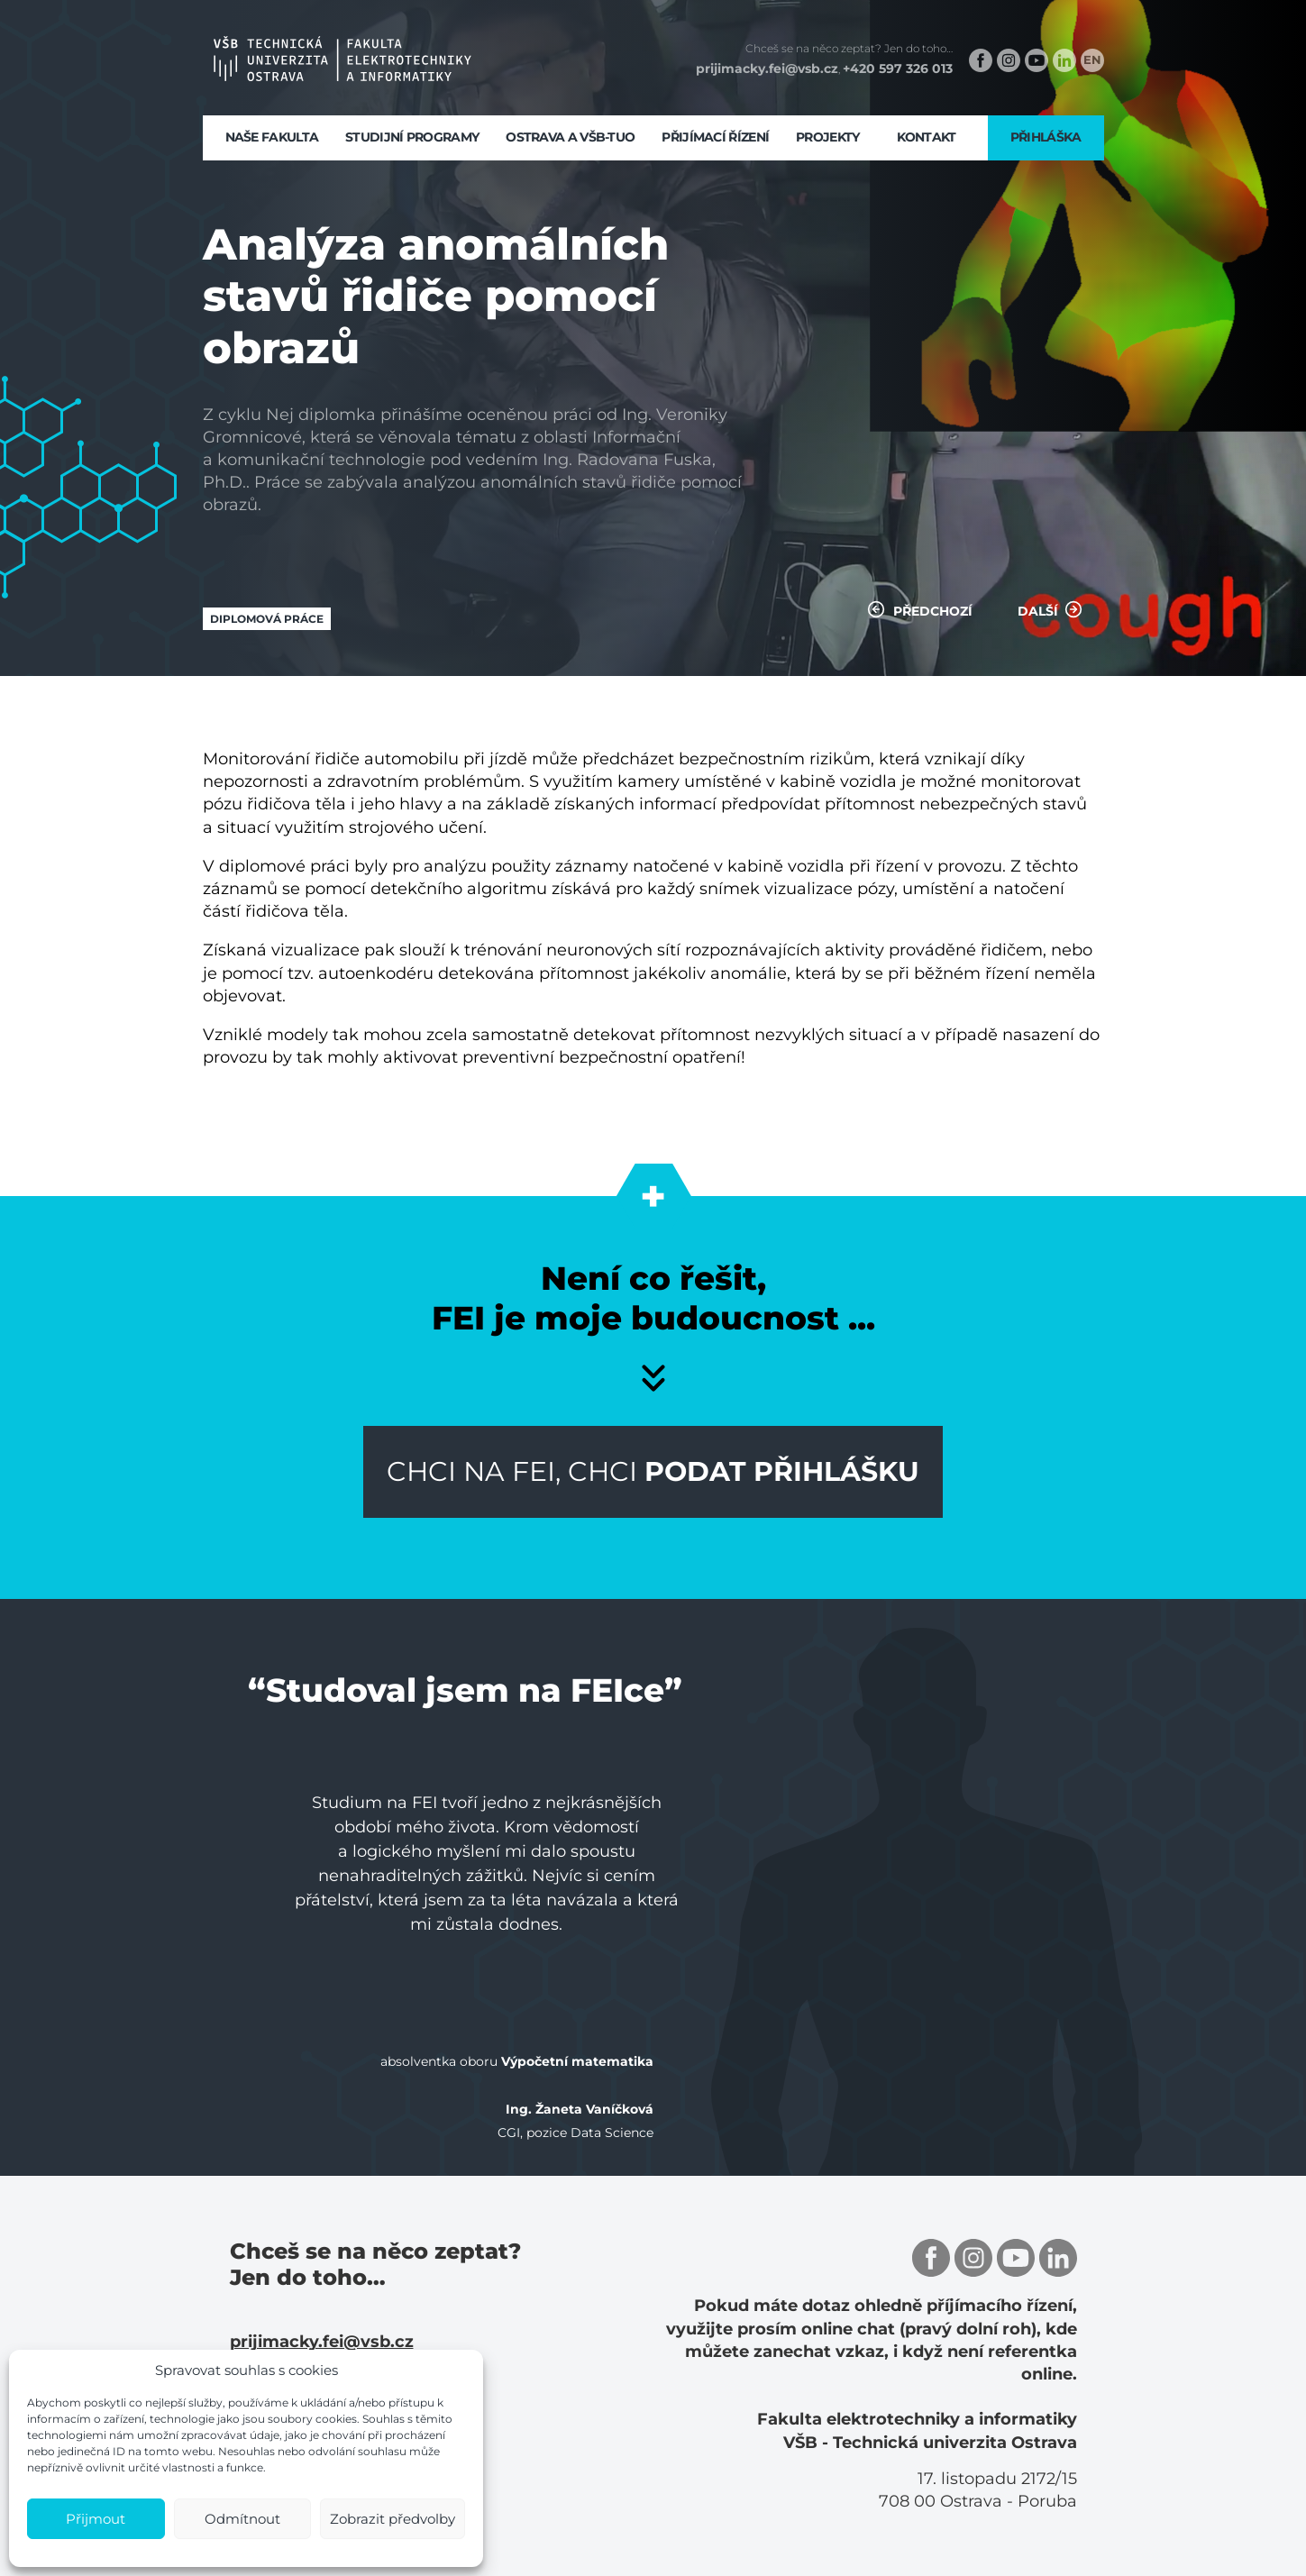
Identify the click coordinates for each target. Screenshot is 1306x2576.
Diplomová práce (267, 619)
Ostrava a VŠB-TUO (570, 137)
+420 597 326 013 (898, 68)
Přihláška (1046, 137)
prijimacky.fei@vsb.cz (767, 68)
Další (1050, 609)
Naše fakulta (272, 137)
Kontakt (926, 137)
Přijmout (95, 2518)
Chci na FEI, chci (653, 1471)
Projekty (827, 137)
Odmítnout (242, 2518)
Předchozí (920, 609)
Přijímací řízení (715, 137)
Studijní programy (412, 137)
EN (1092, 59)
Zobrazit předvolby (392, 2518)
